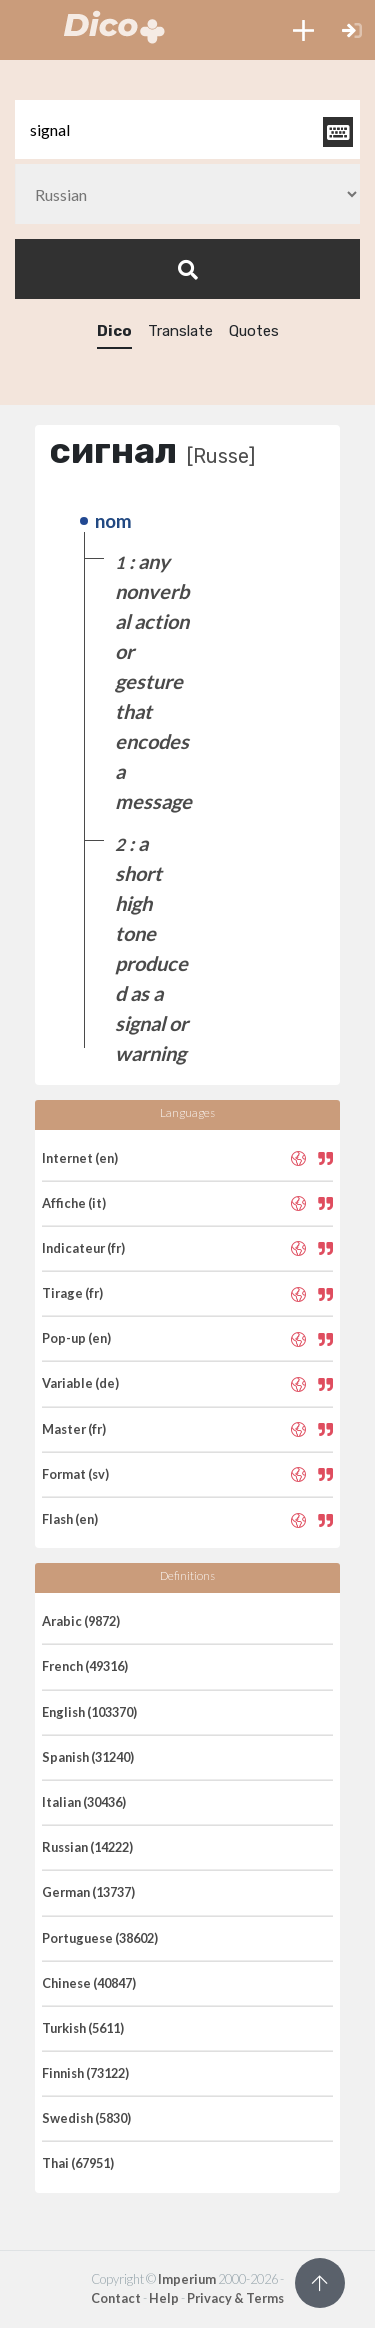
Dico (114, 331)
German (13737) (88, 1892)
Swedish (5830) (86, 2118)
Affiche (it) (74, 1203)
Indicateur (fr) (83, 1248)
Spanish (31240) (88, 1757)
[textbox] (187, 129)
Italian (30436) (84, 1802)
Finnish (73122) (85, 2073)
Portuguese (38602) (100, 1938)
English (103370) (89, 1712)
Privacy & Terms (235, 2298)
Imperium (187, 2279)
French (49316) (85, 1666)
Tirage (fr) (72, 1293)
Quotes (254, 331)
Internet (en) (80, 1158)
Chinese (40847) (89, 1983)
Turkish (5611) (83, 2028)
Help (164, 2298)
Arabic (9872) (81, 1621)
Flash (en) (70, 1519)
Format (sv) (75, 1474)
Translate (180, 331)
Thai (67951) (78, 2163)
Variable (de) (80, 1383)
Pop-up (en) (76, 1338)
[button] (303, 30)
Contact (116, 2298)
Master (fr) (74, 1429)
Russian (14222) (87, 1847)
